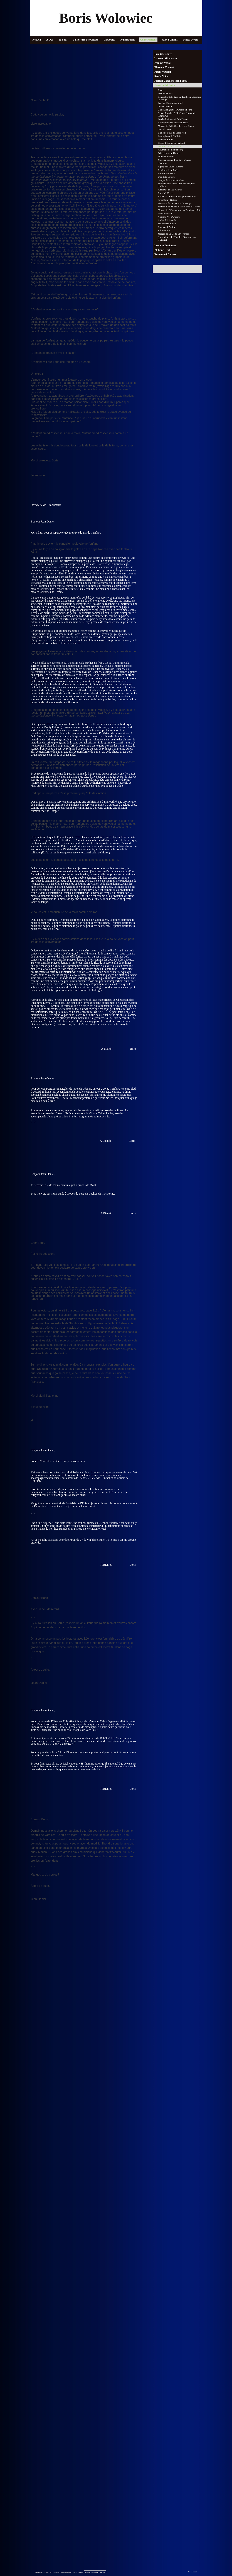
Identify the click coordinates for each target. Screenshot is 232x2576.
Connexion (192, 2572)
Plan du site (77, 2572)
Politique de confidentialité (60, 2572)
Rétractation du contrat (95, 2572)
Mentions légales (42, 2572)
